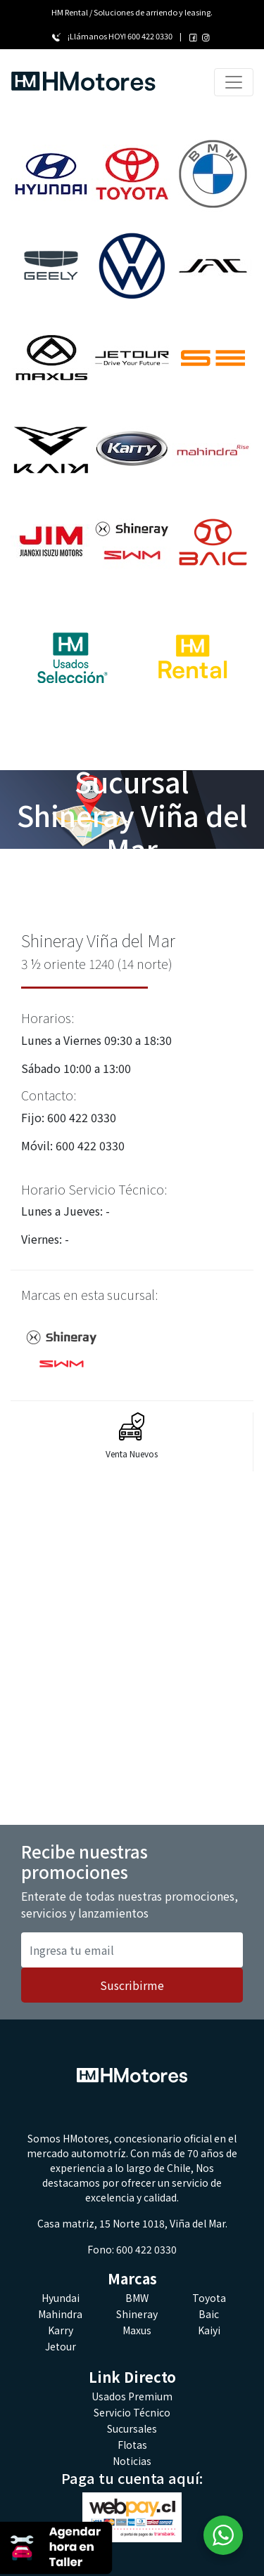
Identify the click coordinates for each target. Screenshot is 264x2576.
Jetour (60, 2346)
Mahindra (60, 2314)
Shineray (137, 2314)
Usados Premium (132, 2396)
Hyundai (61, 2298)
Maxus (136, 2330)
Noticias (132, 2461)
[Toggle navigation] (233, 82)
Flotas (132, 2445)
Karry (60, 2330)
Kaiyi (209, 2330)
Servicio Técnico (132, 2412)
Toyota (209, 2298)
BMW (137, 2298)
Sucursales (132, 2428)
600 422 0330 (149, 35)
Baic (209, 2314)
